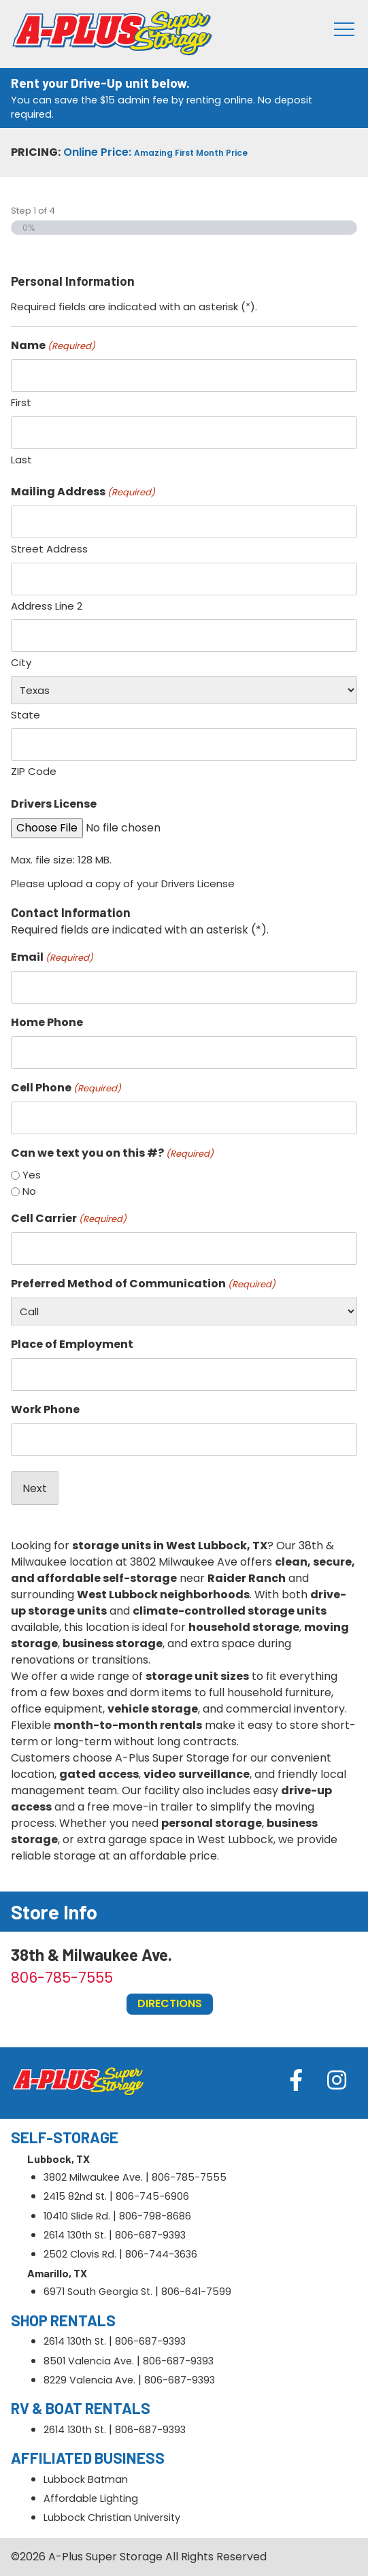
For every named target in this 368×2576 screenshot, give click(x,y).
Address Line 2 (46, 606)
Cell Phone (66, 1087)
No (29, 1191)
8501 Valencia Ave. (89, 2361)
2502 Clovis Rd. (80, 2254)
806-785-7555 (62, 1977)
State (25, 715)
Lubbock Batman (86, 2479)
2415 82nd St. (75, 2196)
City (21, 662)
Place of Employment (72, 1344)
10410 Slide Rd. (77, 2216)
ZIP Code (33, 771)
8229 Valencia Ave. (89, 2380)
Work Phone (45, 1409)
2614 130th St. (75, 2235)
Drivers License (54, 804)
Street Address (49, 549)
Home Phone (47, 1022)
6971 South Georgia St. (98, 2291)
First (21, 402)
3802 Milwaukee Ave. (93, 2177)
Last (21, 459)
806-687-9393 (150, 2235)
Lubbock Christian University (112, 2517)
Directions (169, 2003)
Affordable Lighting (91, 2498)
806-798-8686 (155, 2216)
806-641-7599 (196, 2291)
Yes (31, 1175)
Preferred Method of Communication (143, 1283)
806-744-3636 (161, 2254)
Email (52, 957)
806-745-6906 (152, 2196)
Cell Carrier (69, 1218)
